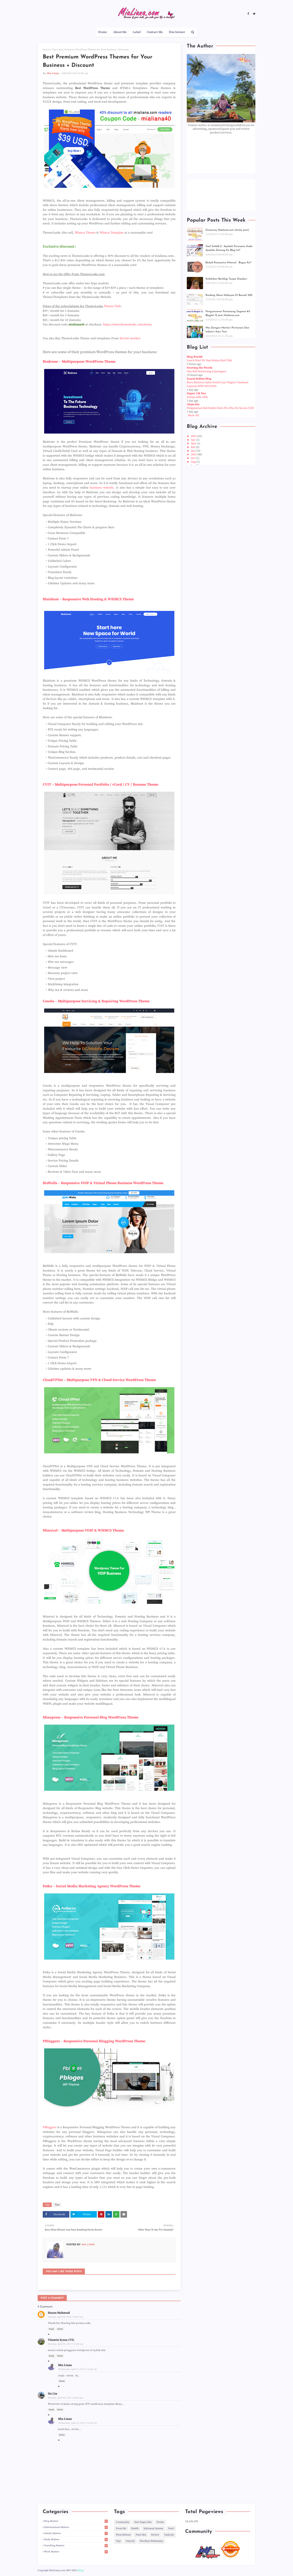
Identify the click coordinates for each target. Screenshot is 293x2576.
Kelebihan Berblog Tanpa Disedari (226, 279)
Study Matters (76, 2539)
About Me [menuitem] (120, 32)
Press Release (123, 2534)
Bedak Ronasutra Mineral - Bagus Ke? (228, 262)
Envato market (130, 338)
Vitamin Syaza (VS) (61, 2340)
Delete (60, 2329)
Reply (51, 2329)
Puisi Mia (141, 2534)
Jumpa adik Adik (197, 397)
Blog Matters (76, 2521)
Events (160, 2522)
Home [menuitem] (102, 32)
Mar (194, 443)
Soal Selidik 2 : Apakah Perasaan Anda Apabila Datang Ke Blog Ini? (229, 248)
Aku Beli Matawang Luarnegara (206, 371)
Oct (193, 458)
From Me (121, 2528)
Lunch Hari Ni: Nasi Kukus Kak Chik (209, 360)
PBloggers (49, 2127)
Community (122, 2522)
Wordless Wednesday (151, 2541)
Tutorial (130, 2541)
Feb (193, 447)
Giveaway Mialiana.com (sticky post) (227, 230)
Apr (193, 440)
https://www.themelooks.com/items (127, 324)
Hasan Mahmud (59, 2313)
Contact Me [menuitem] (155, 32)
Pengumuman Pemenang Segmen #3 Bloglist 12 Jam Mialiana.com (228, 313)
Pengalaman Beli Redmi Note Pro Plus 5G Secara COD (220, 408)
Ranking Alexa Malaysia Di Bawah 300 (229, 295)
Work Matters (76, 2551)
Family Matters (76, 2533)
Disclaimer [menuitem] (177, 32)
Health (135, 2528)
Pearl (171, 2528)
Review (155, 2534)
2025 (194, 436)
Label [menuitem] (137, 32)
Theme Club (112, 306)
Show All (193, 415)
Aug (193, 462)
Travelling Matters (76, 2545)
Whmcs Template (111, 233)
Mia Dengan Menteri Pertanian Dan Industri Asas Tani (227, 329)
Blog (80, 2570)
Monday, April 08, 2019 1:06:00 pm (65, 2397)
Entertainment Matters (76, 2527)
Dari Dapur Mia (143, 2522)
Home (46, 49)
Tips (54, 49)
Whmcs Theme (85, 233)
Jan (193, 451)
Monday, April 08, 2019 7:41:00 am (65, 2344)
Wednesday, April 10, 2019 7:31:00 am (77, 2369)
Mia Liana (53, 73)
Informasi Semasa (153, 2528)
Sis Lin (52, 2394)
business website (102, 488)
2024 (194, 454)
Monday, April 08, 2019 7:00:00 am (65, 2317)
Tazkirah (169, 2534)
